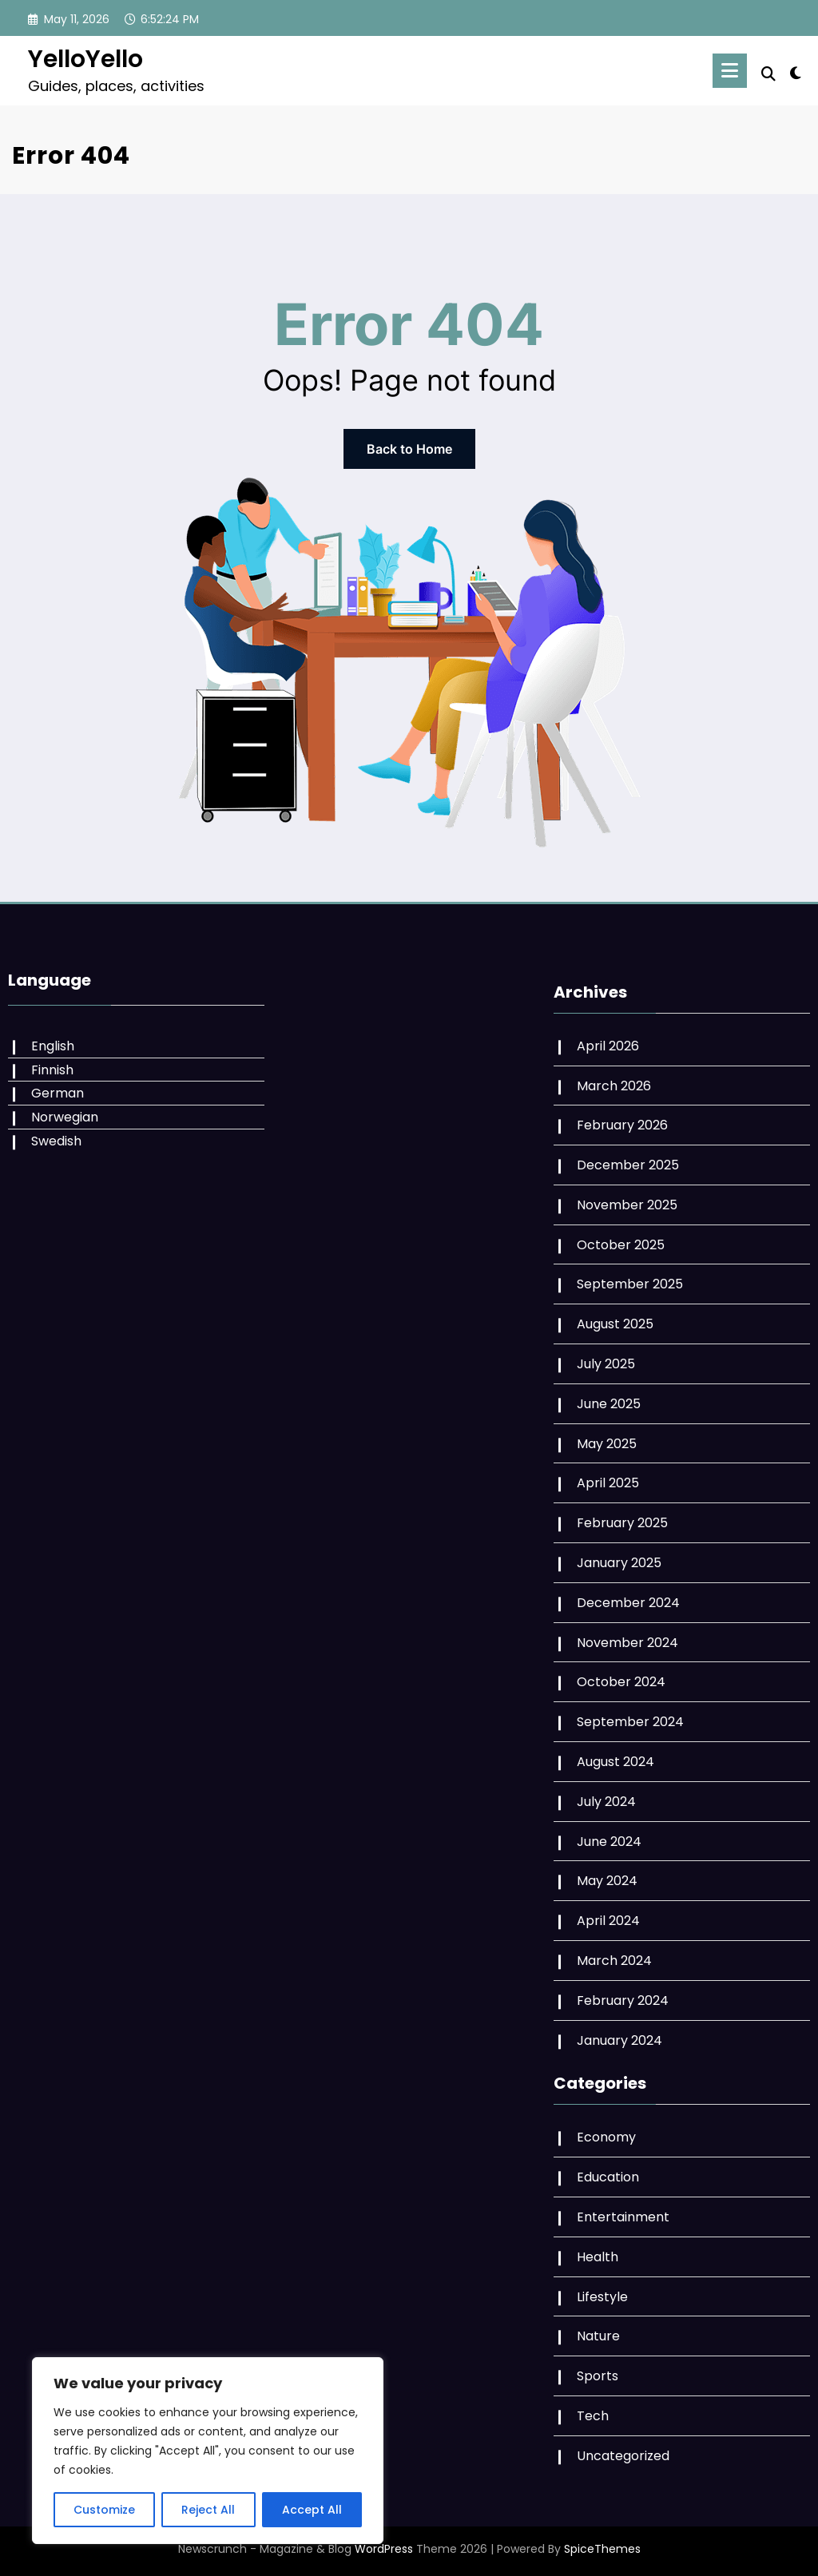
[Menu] (730, 71)
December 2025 (628, 1165)
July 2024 (606, 1801)
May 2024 (607, 1880)
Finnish (52, 1070)
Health (597, 2257)
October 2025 (621, 1245)
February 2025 (622, 1523)
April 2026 (608, 1046)
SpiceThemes (602, 2549)
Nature (598, 2336)
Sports (597, 2376)
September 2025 (630, 1284)
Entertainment (623, 2217)
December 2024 (628, 1603)
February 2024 (623, 2000)
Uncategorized (623, 2456)
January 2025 (619, 1563)
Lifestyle (602, 2297)
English (52, 1046)
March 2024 (614, 1960)
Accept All (312, 2510)
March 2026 (614, 1086)
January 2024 (619, 2040)
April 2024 (608, 1920)
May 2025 (607, 1444)
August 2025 (615, 1324)
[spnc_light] (795, 71)
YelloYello (85, 59)
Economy (606, 2137)
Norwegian (64, 1117)
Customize (104, 2510)
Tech (593, 2416)
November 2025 (627, 1205)
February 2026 (622, 1125)
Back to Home (409, 449)
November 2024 (627, 1642)
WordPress (384, 2549)
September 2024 (630, 1722)
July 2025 (606, 1364)
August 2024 (615, 1761)
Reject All (208, 2510)
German (57, 1093)
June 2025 (609, 1404)
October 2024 (621, 1682)
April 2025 (608, 1483)
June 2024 (609, 1841)
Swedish (56, 1141)
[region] (207, 2450)
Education (608, 2177)
